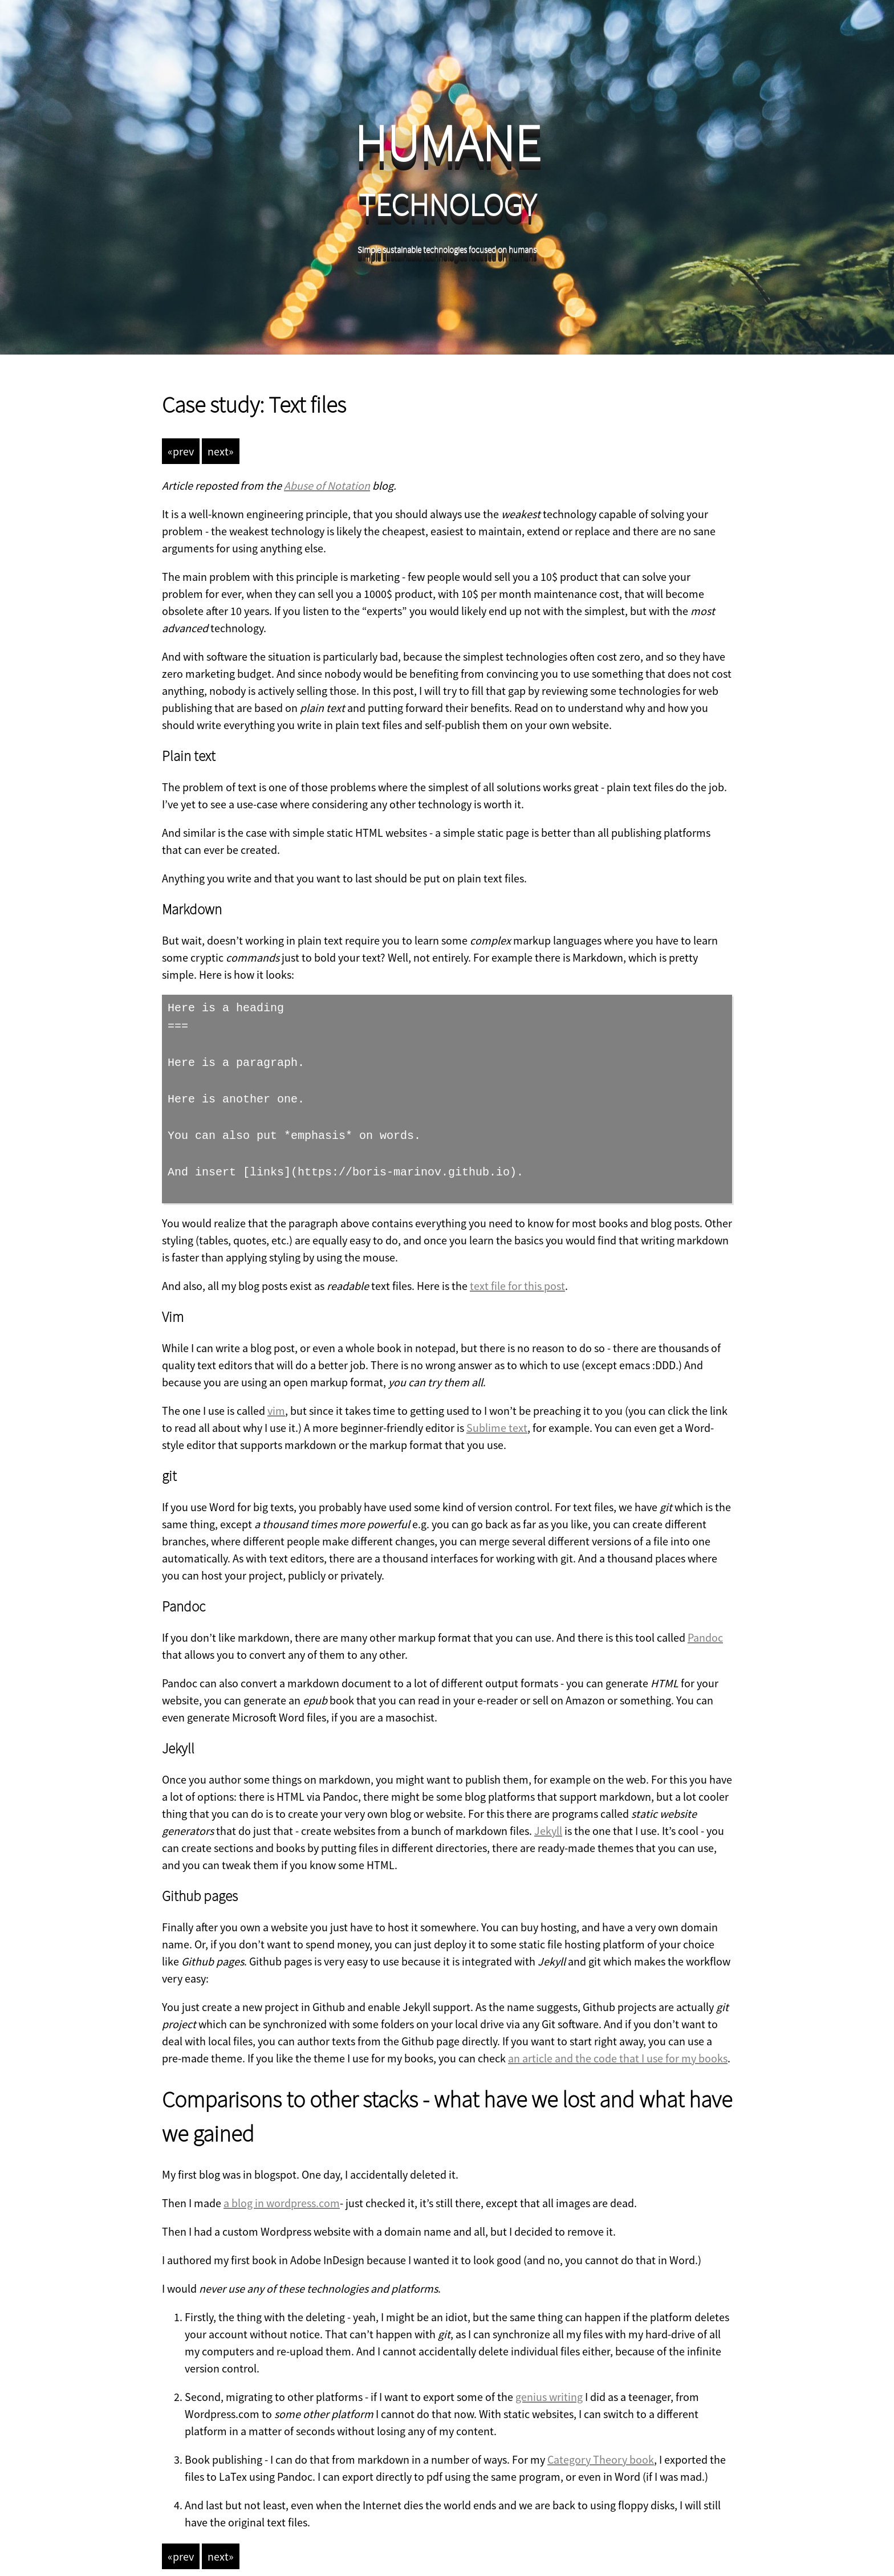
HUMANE (447, 143)
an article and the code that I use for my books (618, 2045)
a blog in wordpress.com (282, 2190)
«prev (181, 451)
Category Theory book (600, 2447)
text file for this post (517, 1273)
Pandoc (705, 1625)
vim (276, 1398)
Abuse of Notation (327, 485)
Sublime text (496, 1415)
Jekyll (548, 1818)
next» (221, 451)
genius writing (549, 2384)
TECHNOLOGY (447, 205)
